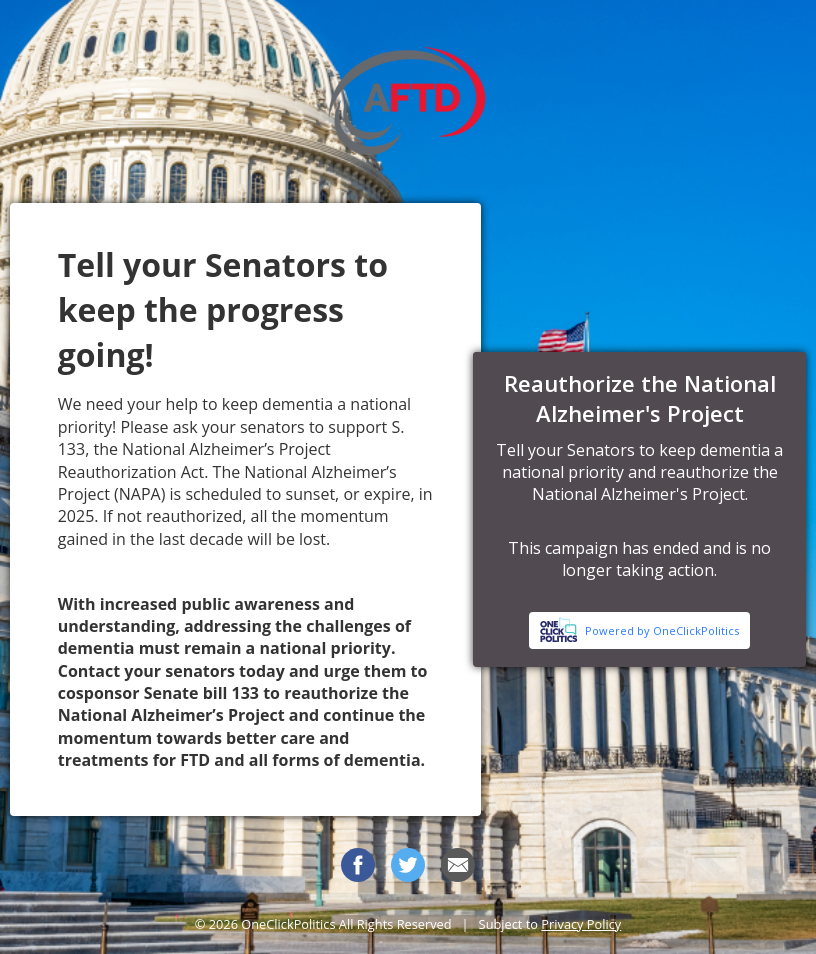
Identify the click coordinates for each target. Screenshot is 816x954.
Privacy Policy (581, 924)
